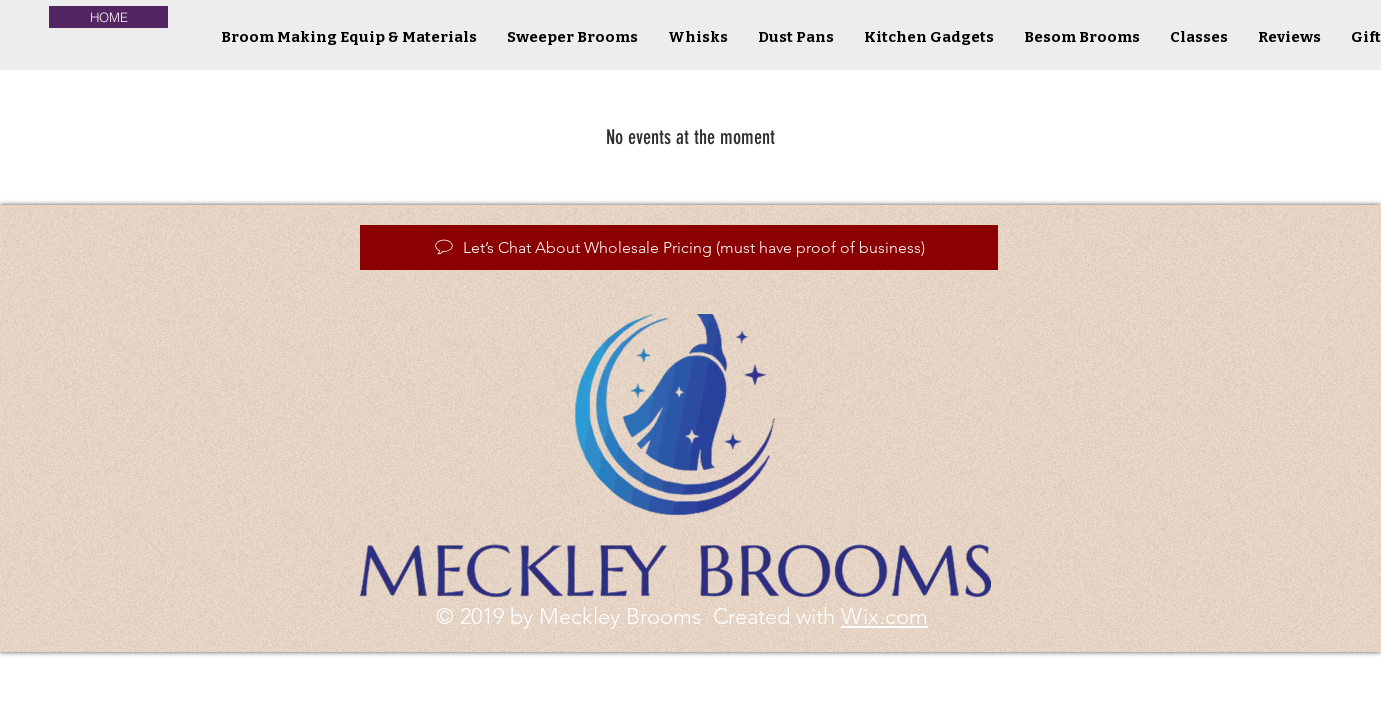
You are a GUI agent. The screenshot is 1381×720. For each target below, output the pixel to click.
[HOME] (108, 17)
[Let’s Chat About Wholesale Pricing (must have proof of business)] (679, 247)
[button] (698, 37)
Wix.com (884, 616)
